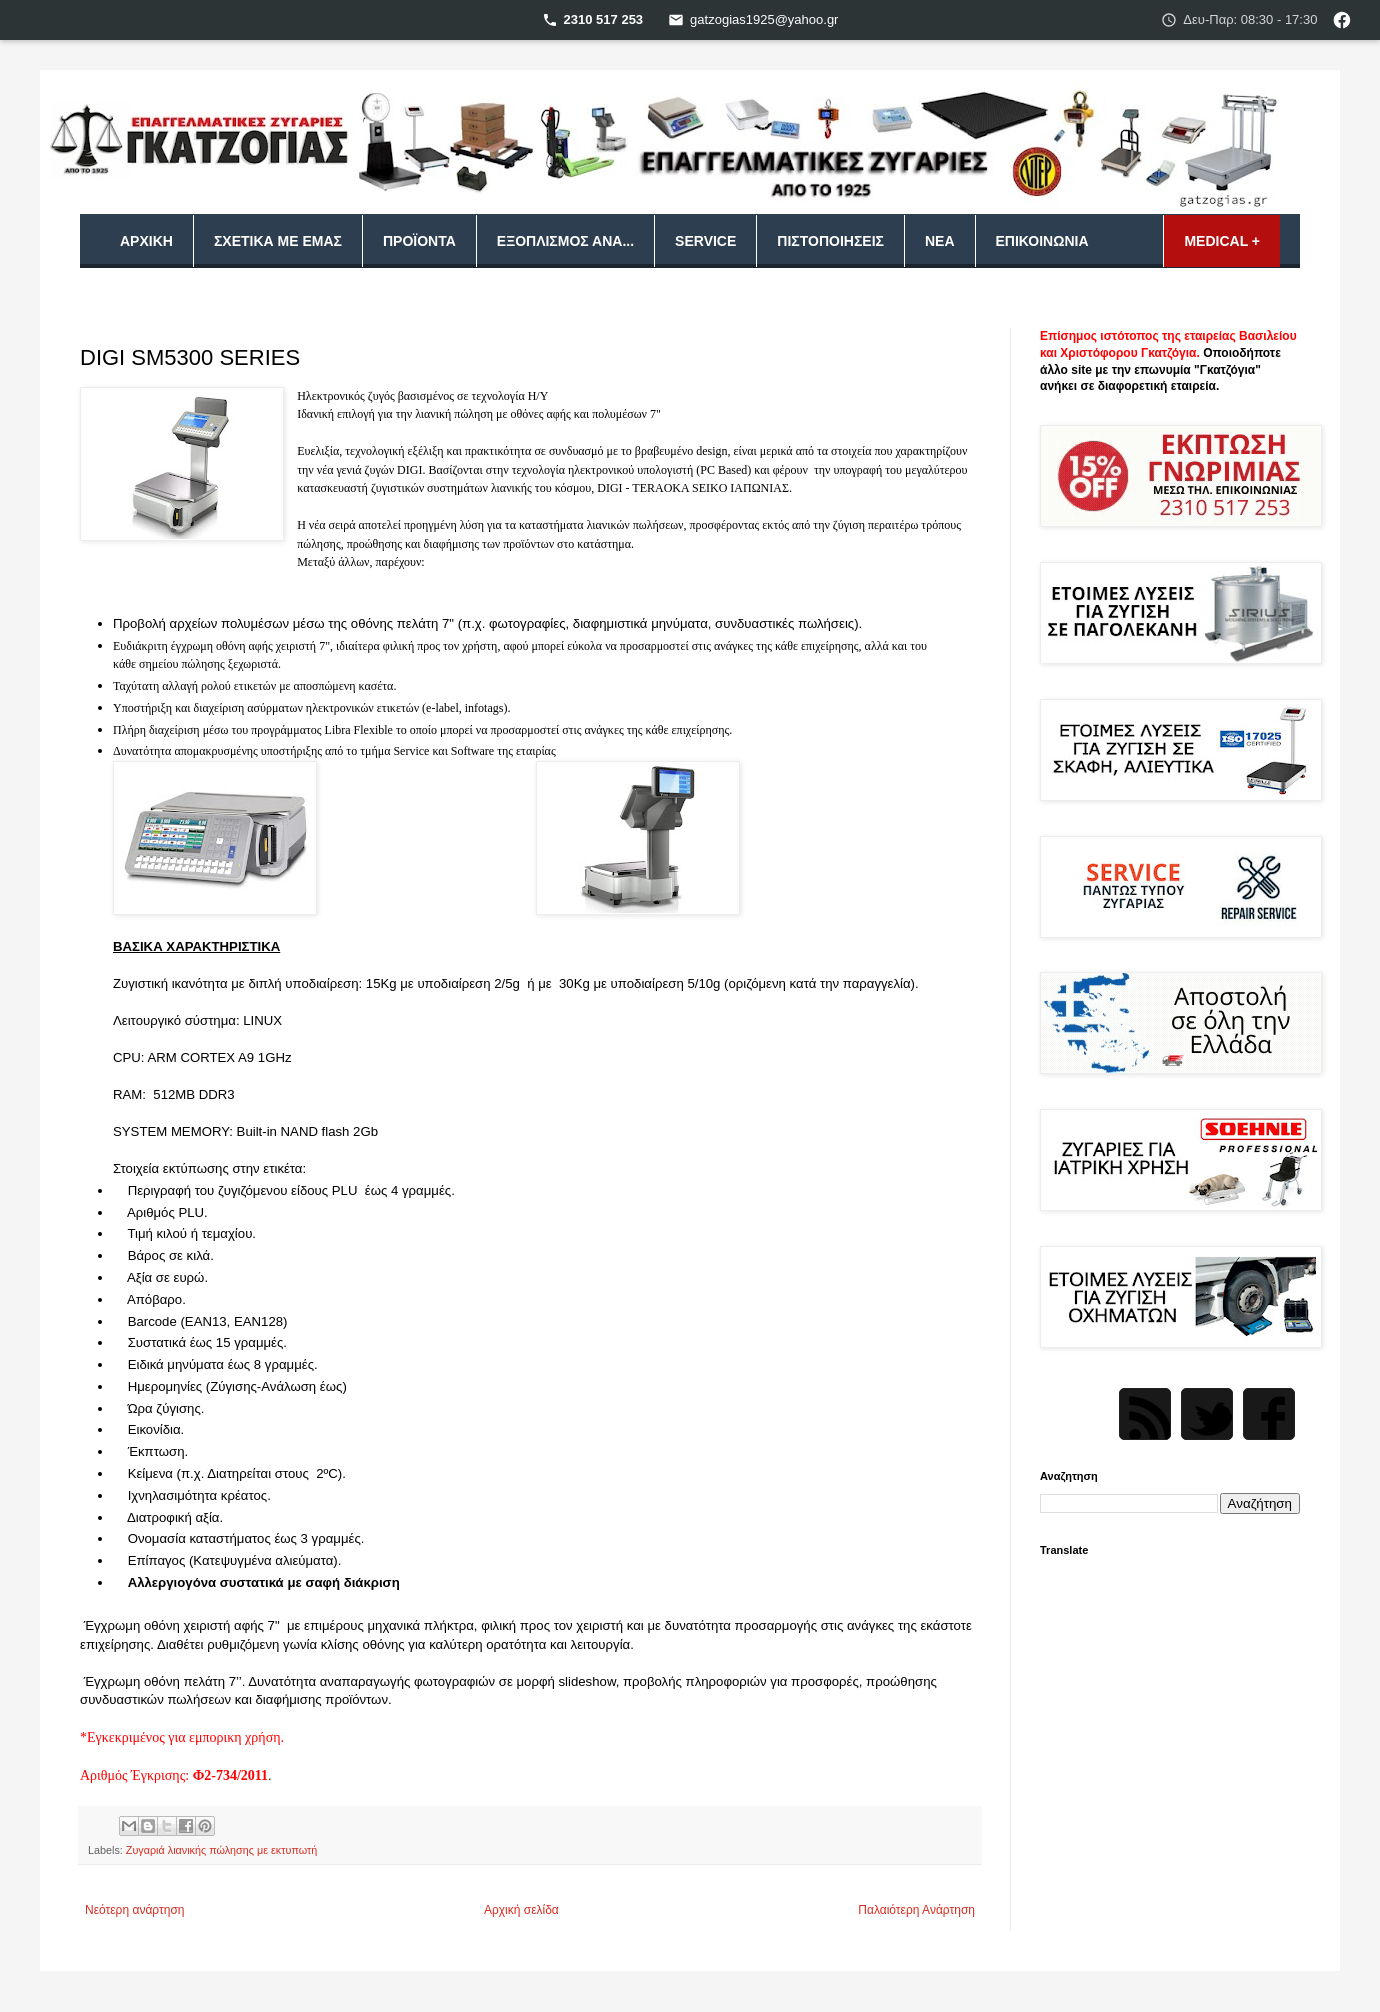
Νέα (940, 241)
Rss (1145, 1414)
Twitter (1207, 1414)
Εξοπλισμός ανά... (565, 241)
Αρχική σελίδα (521, 1910)
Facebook (1269, 1414)
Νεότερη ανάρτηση (134, 1910)
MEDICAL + (1222, 241)
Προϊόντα (419, 241)
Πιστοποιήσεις (830, 241)
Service (705, 241)
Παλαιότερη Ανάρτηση (916, 1910)
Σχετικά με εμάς (278, 241)
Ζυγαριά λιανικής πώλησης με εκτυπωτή (221, 1850)
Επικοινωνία (1042, 241)
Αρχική (146, 241)
